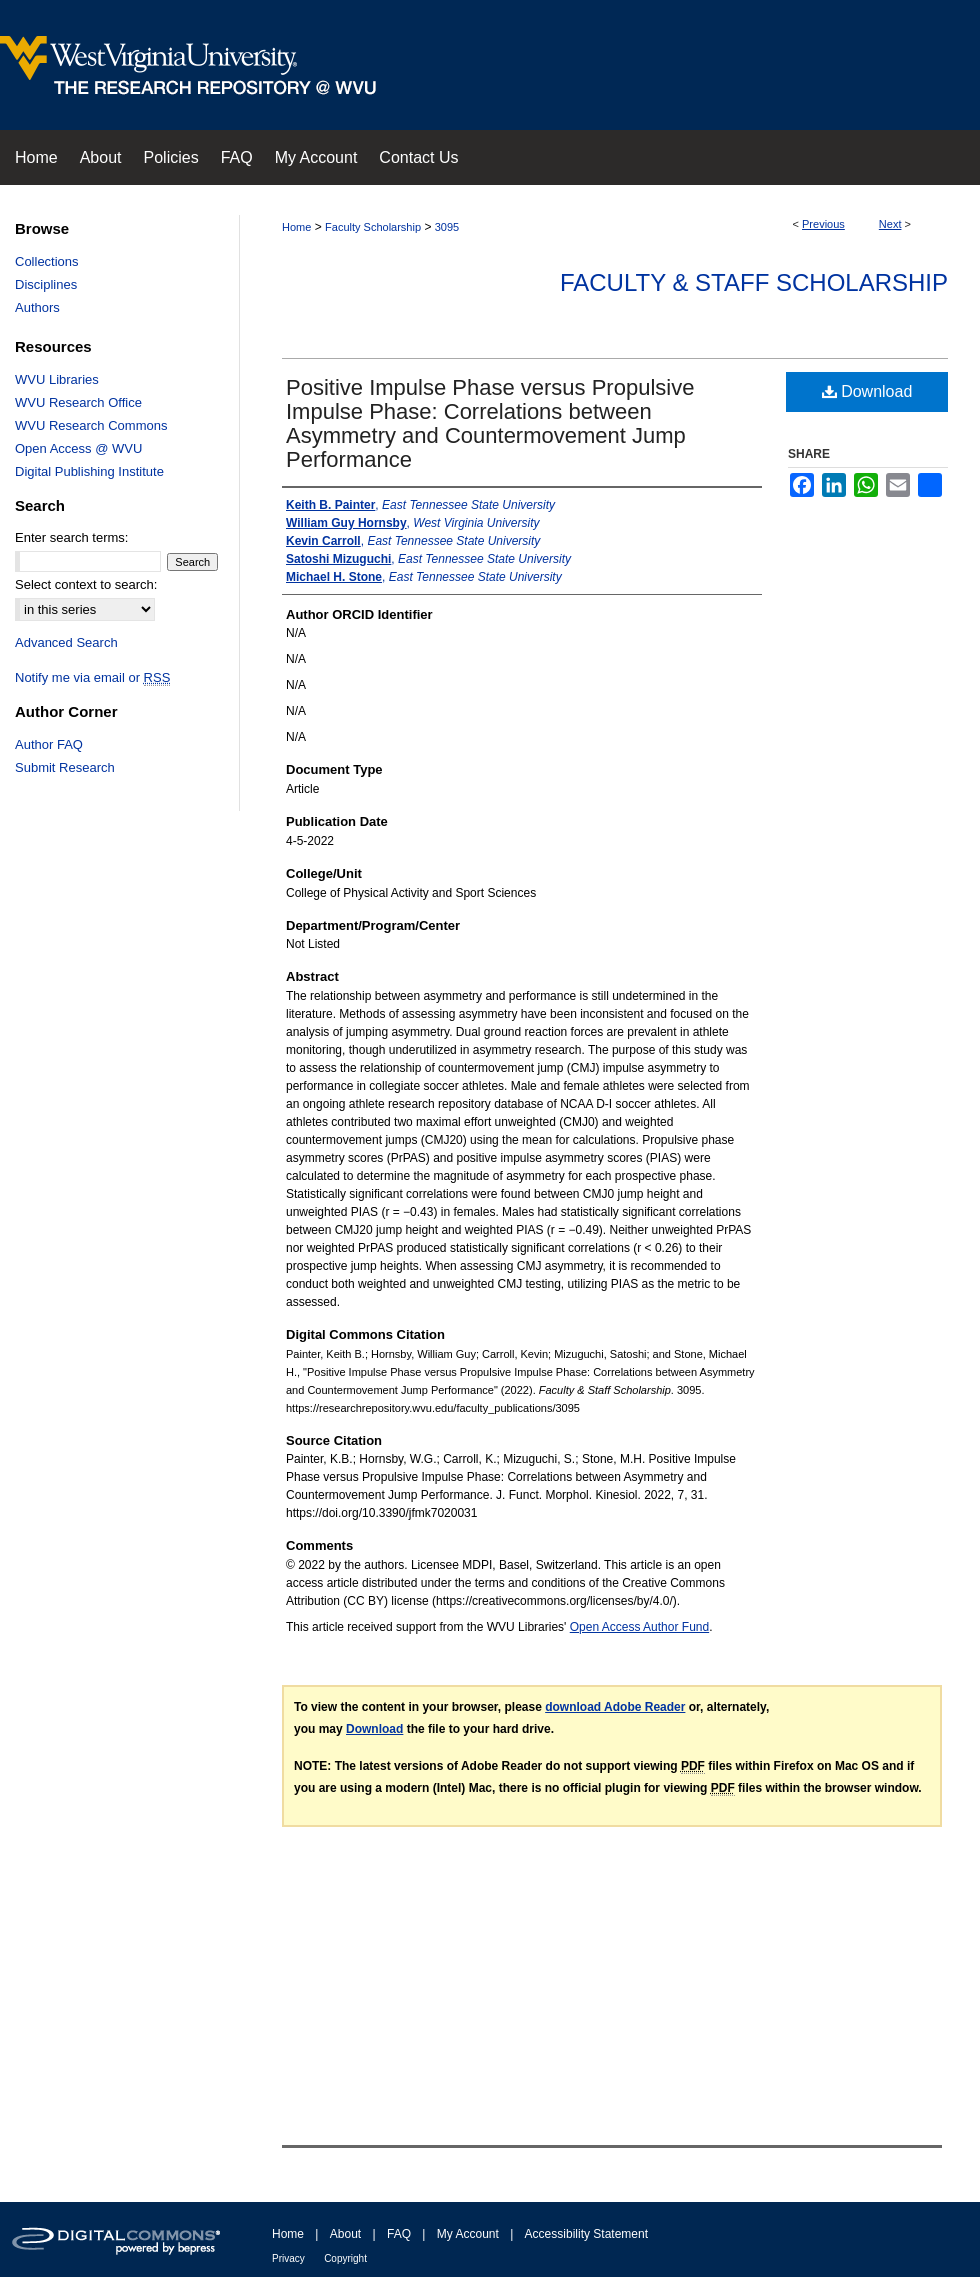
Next (890, 224)
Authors (37, 307)
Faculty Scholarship (373, 227)
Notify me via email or (92, 677)
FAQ (399, 2234)
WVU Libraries (57, 379)
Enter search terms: (71, 537)
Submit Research (65, 767)
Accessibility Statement (586, 2234)
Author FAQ (49, 744)
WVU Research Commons (91, 425)
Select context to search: (86, 584)
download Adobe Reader (615, 1707)
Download (867, 391)
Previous (823, 224)
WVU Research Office (78, 402)
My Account (468, 2234)
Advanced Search (66, 642)
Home (296, 227)
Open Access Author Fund (639, 1627)
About (345, 2234)
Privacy (288, 2258)
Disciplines (46, 284)
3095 (447, 227)
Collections (47, 261)
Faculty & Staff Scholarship (754, 282)
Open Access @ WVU (78, 448)
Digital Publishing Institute (89, 471)
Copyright (345, 2258)
